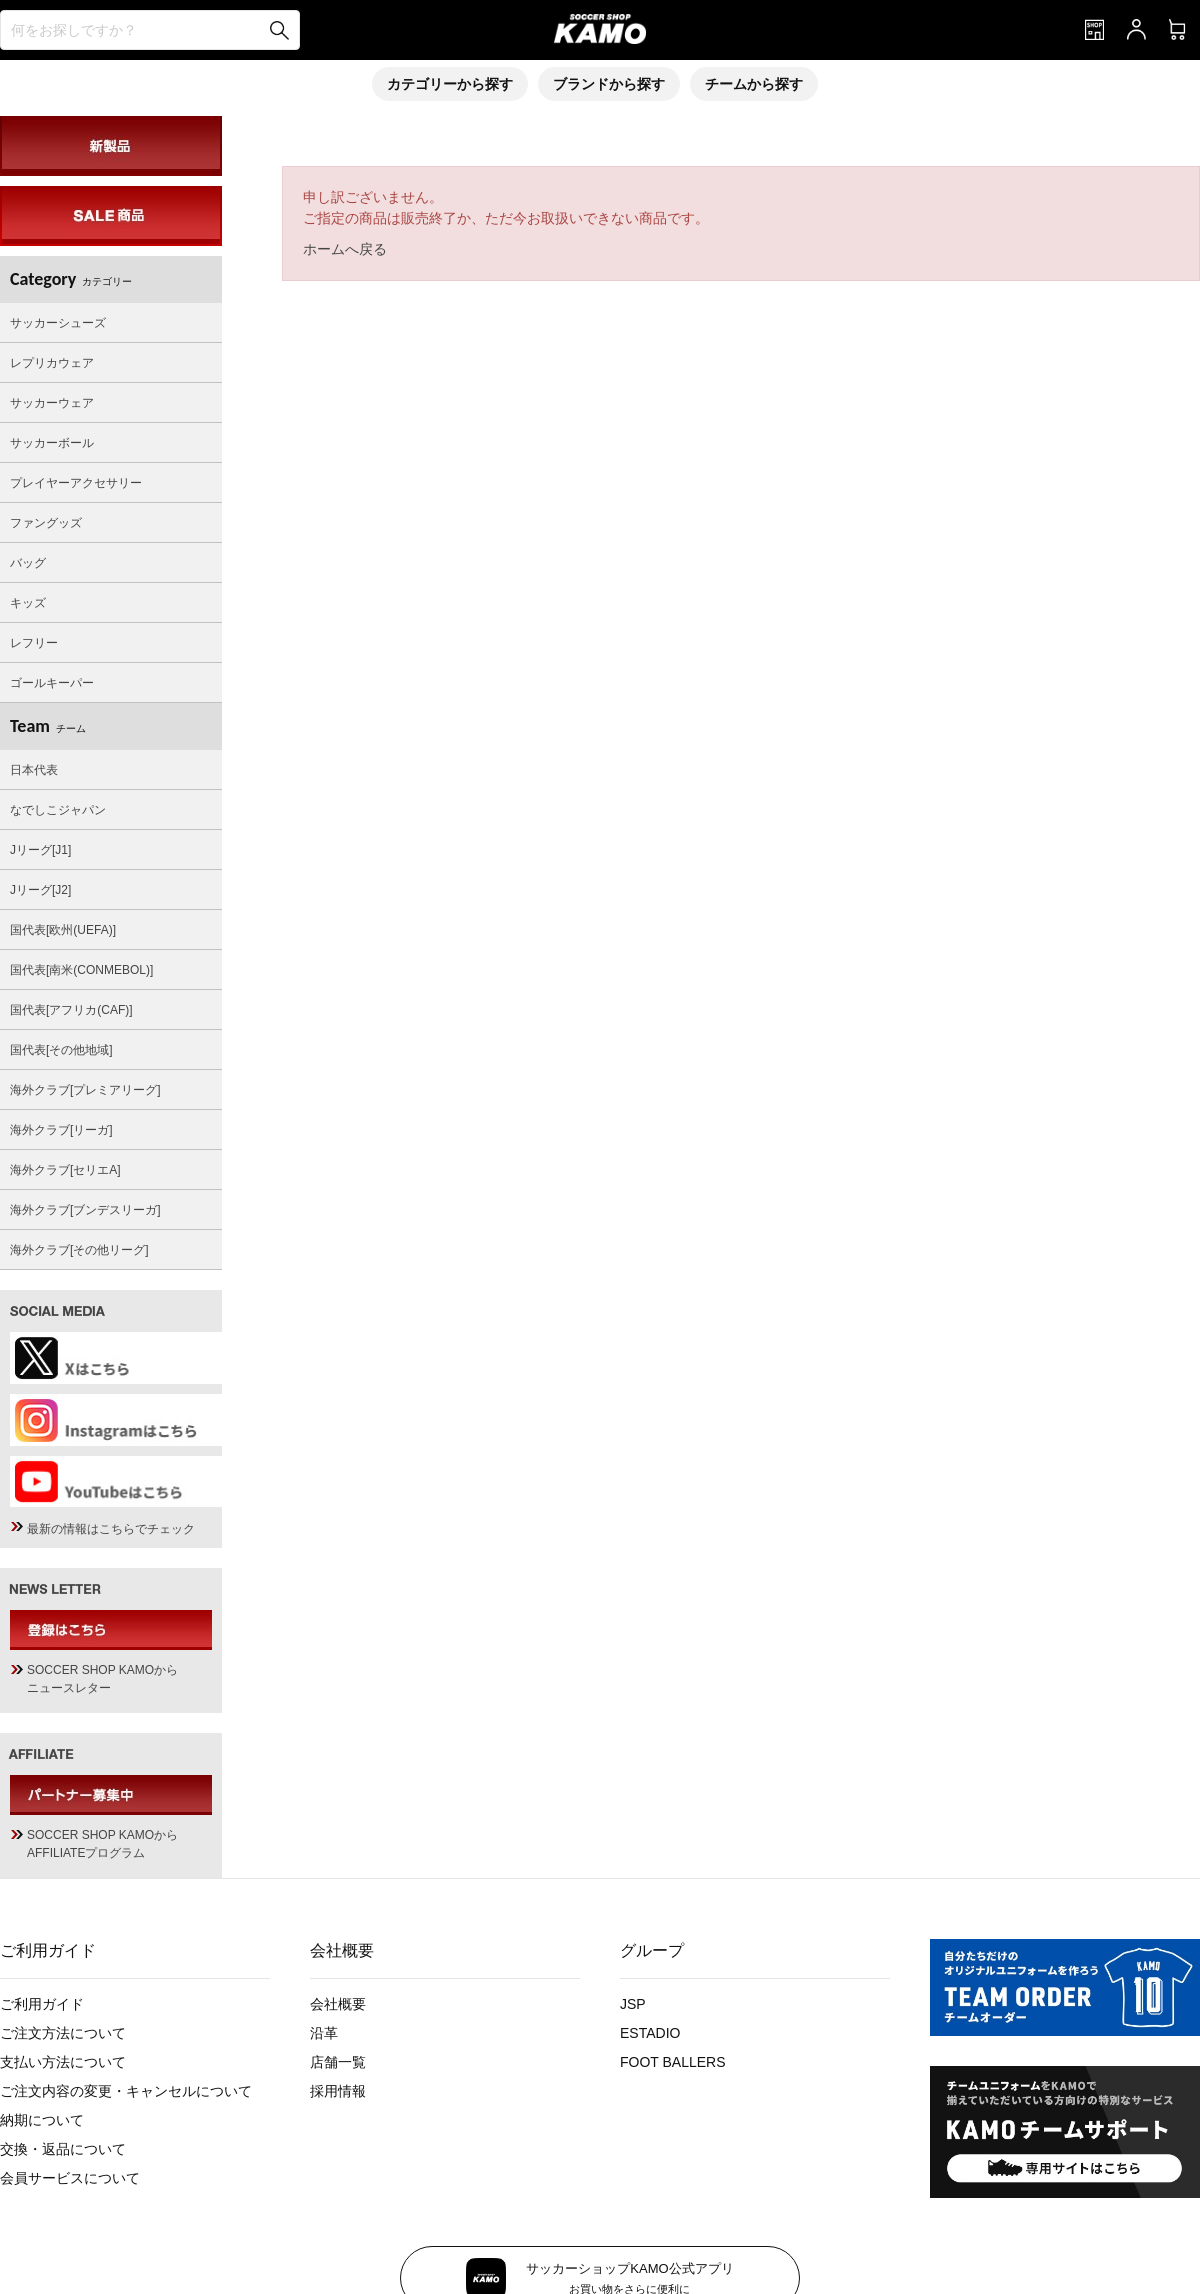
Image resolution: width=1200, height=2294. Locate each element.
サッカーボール (52, 443)
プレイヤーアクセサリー (76, 483)
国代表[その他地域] (61, 1050)
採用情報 (338, 2091)
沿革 (324, 2033)
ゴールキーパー (52, 683)
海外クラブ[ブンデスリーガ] (85, 1210)
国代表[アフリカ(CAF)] (71, 1010)
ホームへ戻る (345, 249)
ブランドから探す (609, 84)
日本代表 (34, 770)
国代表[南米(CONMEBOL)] (81, 970)
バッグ (28, 563)
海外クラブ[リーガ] (61, 1130)
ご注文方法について (63, 2033)
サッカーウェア (52, 403)
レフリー (34, 643)
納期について (42, 2120)
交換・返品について (63, 2149)
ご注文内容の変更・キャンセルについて (126, 2091)
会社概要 (338, 2004)
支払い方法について (63, 2062)
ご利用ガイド (42, 2004)
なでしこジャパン (58, 810)
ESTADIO (650, 2033)
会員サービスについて (70, 2178)
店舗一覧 (338, 2062)
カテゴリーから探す (450, 84)
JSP (633, 2004)
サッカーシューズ (58, 323)
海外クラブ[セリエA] (65, 1170)
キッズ (28, 603)
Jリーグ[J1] (40, 850)
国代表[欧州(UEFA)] (63, 930)
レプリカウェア (52, 363)
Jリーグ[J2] (40, 890)
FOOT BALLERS (673, 2062)
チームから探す (754, 84)
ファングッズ (46, 523)
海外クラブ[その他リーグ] (79, 1250)
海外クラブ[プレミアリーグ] (85, 1090)
